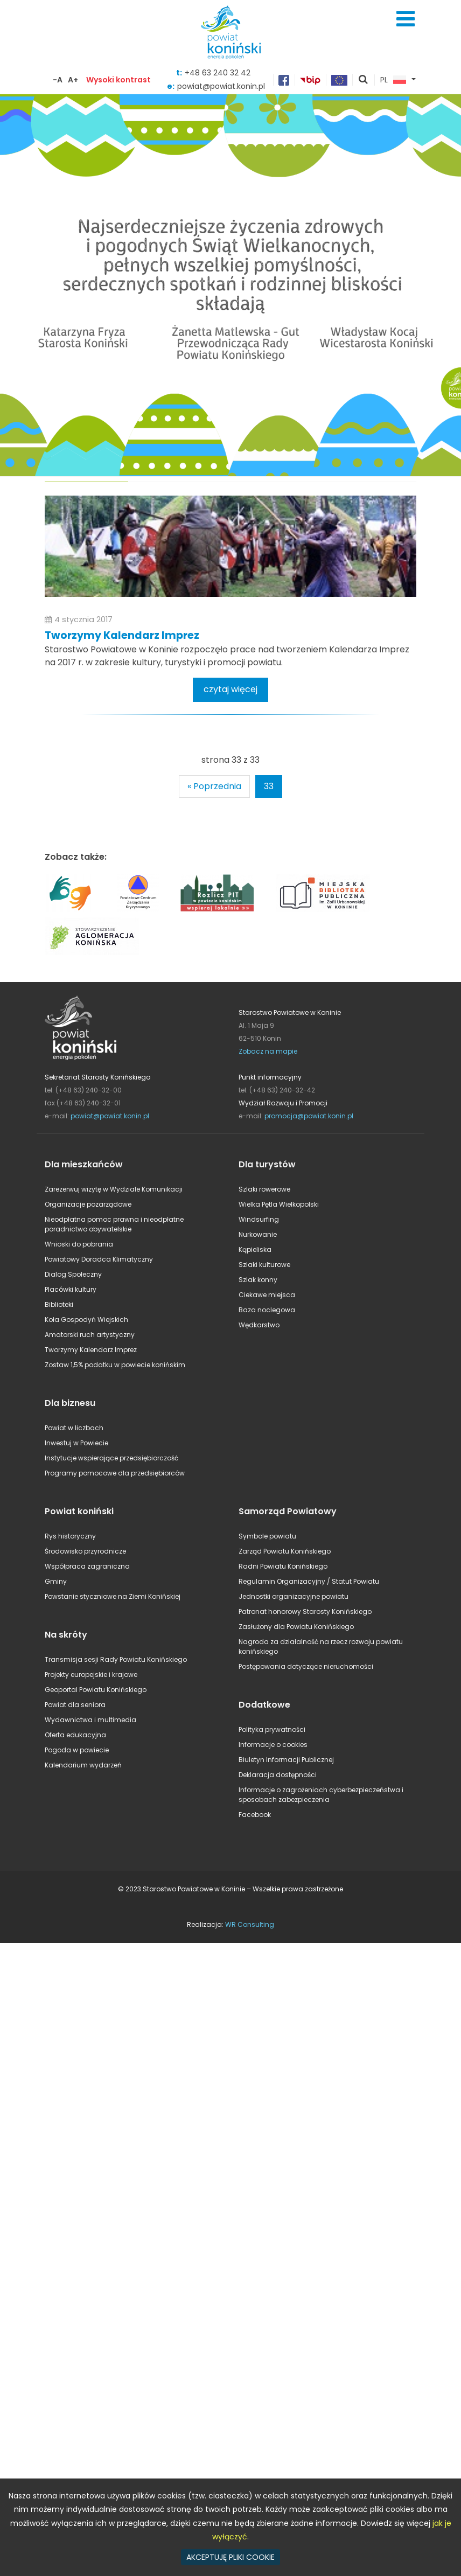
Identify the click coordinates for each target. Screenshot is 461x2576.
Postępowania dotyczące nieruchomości (306, 1666)
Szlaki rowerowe (264, 1189)
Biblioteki (59, 1304)
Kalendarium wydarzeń (83, 1765)
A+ (73, 79)
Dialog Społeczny (73, 1274)
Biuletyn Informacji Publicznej (286, 1759)
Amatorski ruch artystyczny (90, 1334)
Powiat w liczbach (74, 1427)
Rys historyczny (70, 1536)
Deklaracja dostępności (278, 1774)
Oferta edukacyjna (75, 1734)
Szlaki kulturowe (264, 1264)
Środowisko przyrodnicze (85, 1551)
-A (57, 79)
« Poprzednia (214, 786)
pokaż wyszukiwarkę (363, 80)
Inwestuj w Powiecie (76, 1442)
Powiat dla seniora (75, 1704)
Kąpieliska (255, 1249)
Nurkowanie (258, 1234)
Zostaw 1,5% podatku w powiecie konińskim (115, 1364)
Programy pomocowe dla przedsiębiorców (115, 1473)
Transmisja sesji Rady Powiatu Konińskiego (116, 1659)
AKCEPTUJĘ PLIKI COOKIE (230, 2557)
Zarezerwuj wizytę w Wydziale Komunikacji (114, 1189)
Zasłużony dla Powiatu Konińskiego (296, 1626)
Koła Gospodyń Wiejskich (86, 1319)
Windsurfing (259, 1219)
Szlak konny (258, 1279)
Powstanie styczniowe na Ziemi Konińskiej (112, 1596)
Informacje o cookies (273, 1744)
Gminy (56, 1581)
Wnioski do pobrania (79, 1244)
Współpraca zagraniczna (87, 1566)
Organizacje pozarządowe (88, 1204)
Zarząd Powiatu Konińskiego (285, 1551)
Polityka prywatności (272, 1729)
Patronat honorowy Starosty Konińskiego (305, 1611)
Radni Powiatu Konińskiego (283, 1566)
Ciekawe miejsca (267, 1294)
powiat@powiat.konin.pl (110, 1115)
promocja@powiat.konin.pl (308, 1115)
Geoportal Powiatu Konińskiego (95, 1689)
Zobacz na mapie (268, 1051)
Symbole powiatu (267, 1536)
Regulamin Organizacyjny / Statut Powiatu (309, 1581)
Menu (405, 19)
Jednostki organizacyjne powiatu (293, 1596)
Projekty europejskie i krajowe (91, 1674)
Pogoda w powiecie (77, 1750)
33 (269, 786)
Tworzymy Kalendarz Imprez (122, 635)
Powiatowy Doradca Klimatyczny (99, 1259)
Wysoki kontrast (118, 79)
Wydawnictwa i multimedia (90, 1719)
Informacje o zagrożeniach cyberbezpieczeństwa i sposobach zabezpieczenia (321, 1794)
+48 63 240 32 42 (217, 72)
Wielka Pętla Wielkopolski (279, 1204)
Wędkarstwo (259, 1324)
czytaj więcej (230, 689)
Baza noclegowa (267, 1309)
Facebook (255, 1814)
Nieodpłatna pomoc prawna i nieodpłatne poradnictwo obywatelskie (114, 1224)
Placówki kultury (70, 1289)
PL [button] (393, 80)
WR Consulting (249, 1924)
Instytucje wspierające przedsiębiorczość (111, 1458)
